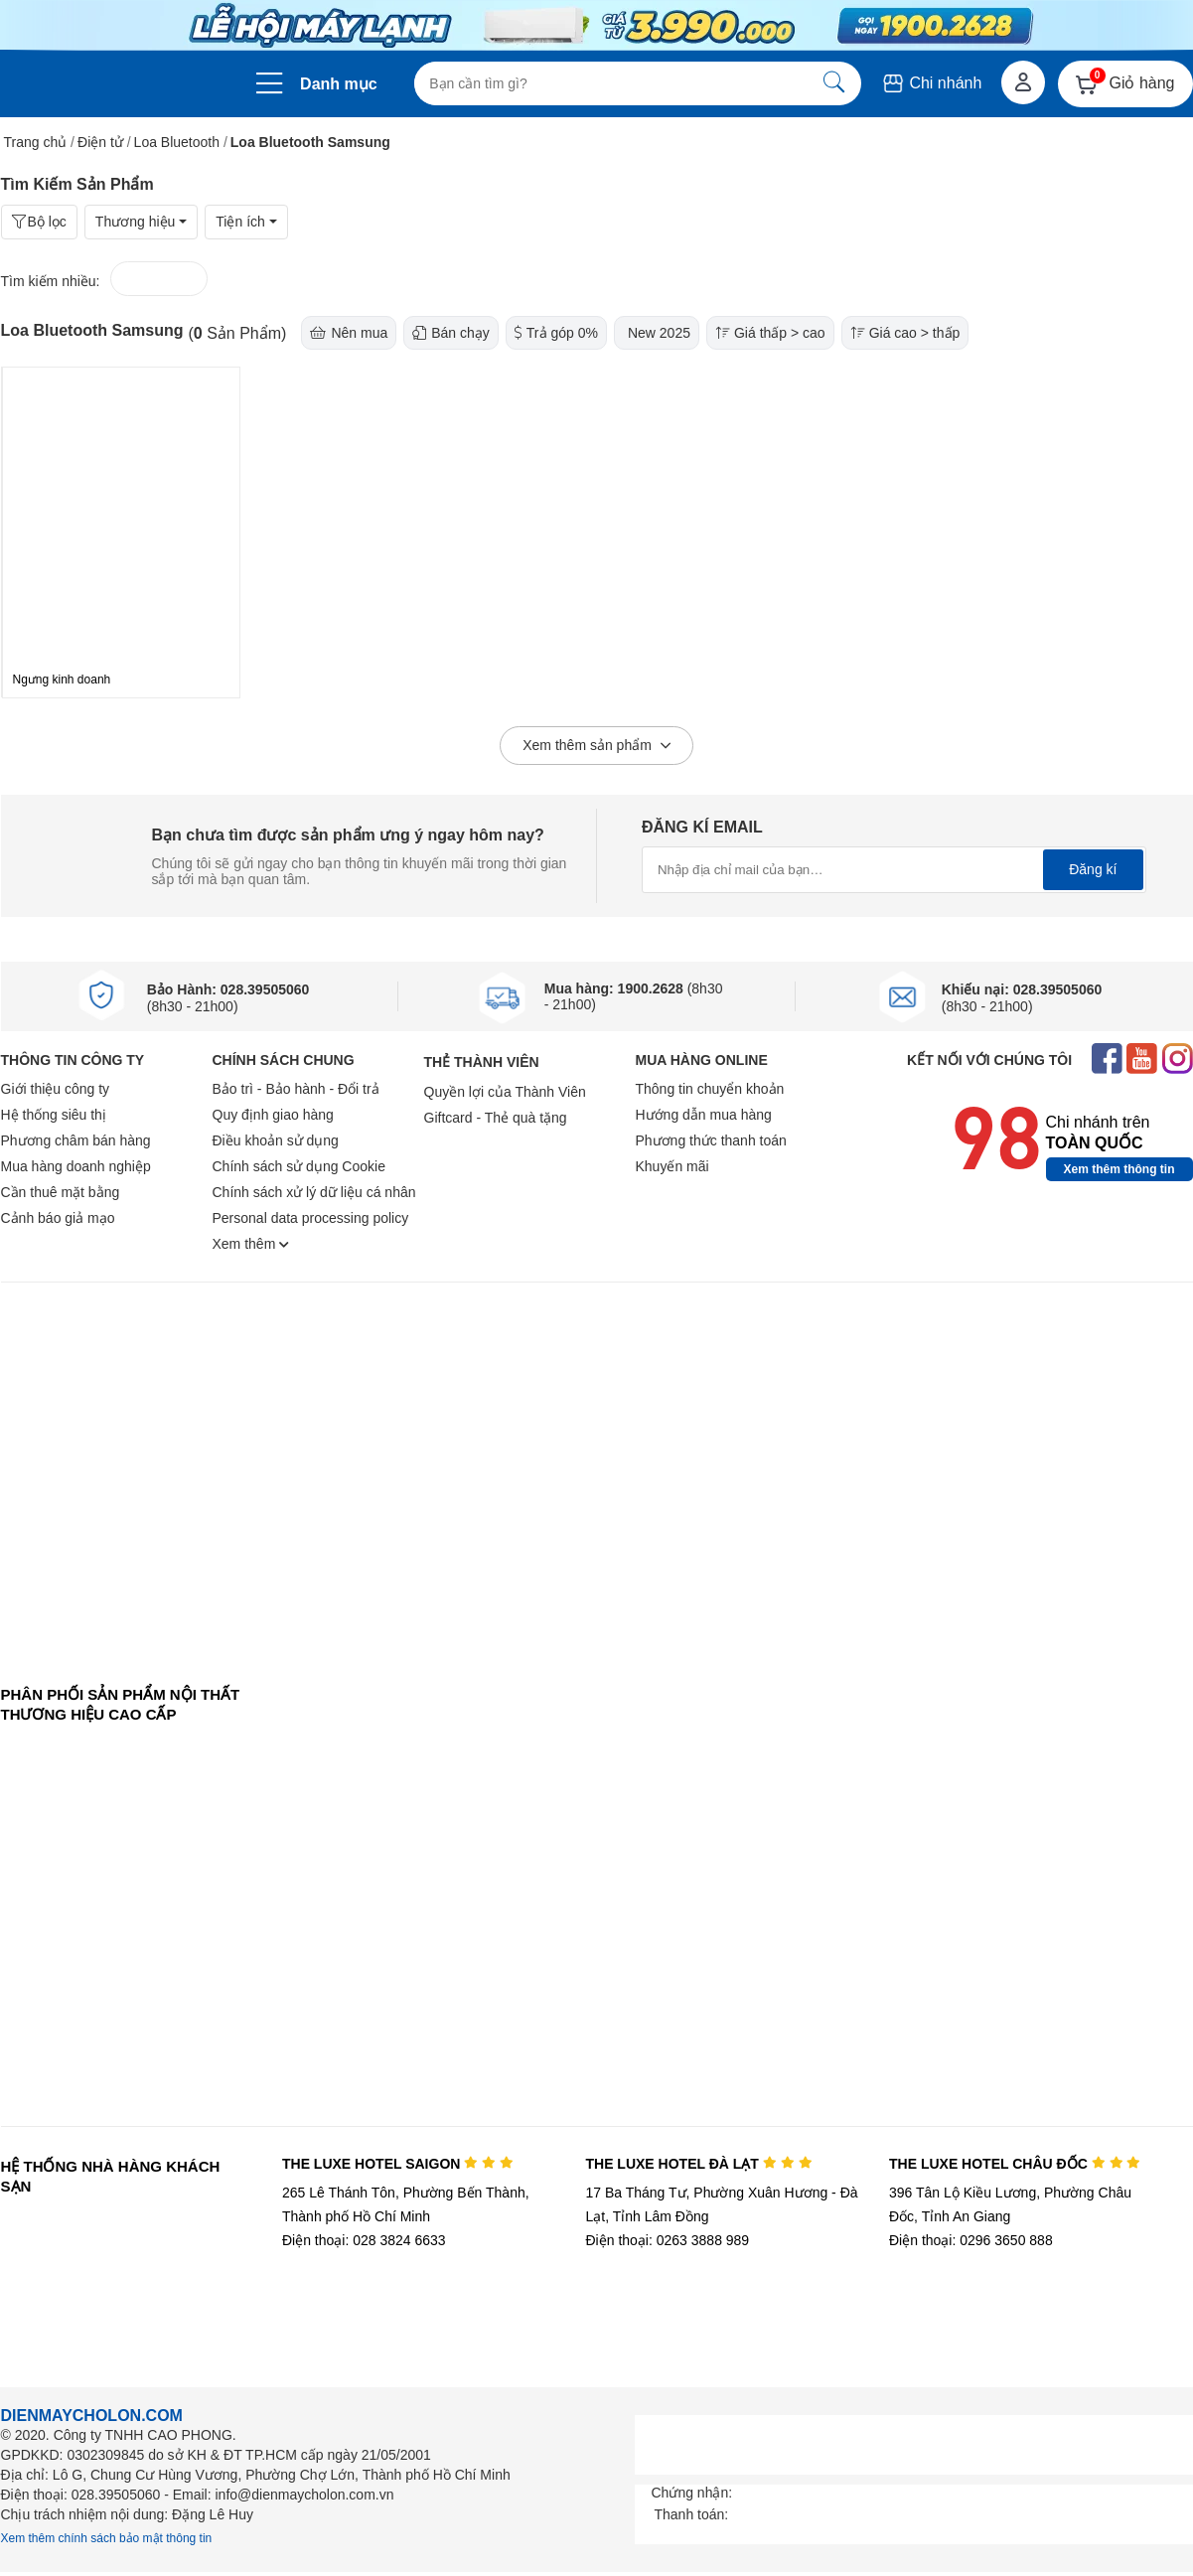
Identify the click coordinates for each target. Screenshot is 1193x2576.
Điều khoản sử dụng (276, 1140)
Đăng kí (1093, 869)
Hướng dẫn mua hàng (704, 1115)
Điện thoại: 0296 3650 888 (971, 2240)
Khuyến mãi (672, 1166)
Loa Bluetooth (177, 142)
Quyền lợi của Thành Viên (505, 1092)
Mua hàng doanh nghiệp (76, 1166)
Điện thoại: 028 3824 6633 (364, 2240)
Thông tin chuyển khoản (710, 1089)
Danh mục (338, 84)
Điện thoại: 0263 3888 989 (667, 2240)
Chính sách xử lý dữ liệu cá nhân (314, 1192)
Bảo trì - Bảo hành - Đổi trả (296, 1089)
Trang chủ (36, 142)
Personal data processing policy (311, 1218)
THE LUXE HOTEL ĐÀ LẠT (698, 2164)
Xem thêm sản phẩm (596, 746)
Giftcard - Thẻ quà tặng (495, 1118)
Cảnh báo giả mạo (58, 1218)
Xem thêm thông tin (1119, 1169)
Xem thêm (251, 1244)
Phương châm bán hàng (76, 1140)
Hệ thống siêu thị (53, 1115)
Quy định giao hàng (273, 1115)
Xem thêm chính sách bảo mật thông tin (107, 2538)
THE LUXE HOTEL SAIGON (398, 2164)
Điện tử (100, 142)
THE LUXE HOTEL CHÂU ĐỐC (1014, 2164)
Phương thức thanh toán (711, 1140)
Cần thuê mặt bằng (60, 1192)
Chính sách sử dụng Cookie (299, 1166)
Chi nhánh (931, 83)
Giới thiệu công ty (55, 1089)
